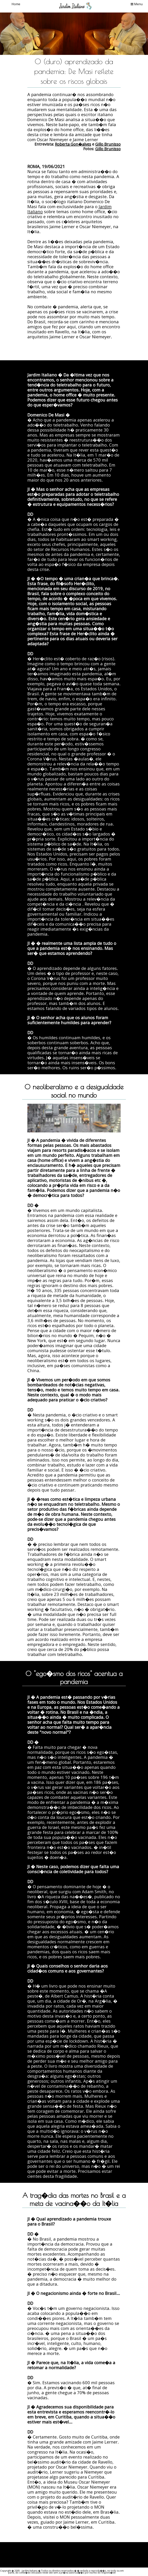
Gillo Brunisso (108, 144)
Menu (137, 4)
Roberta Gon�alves (73, 144)
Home (16, 4)
